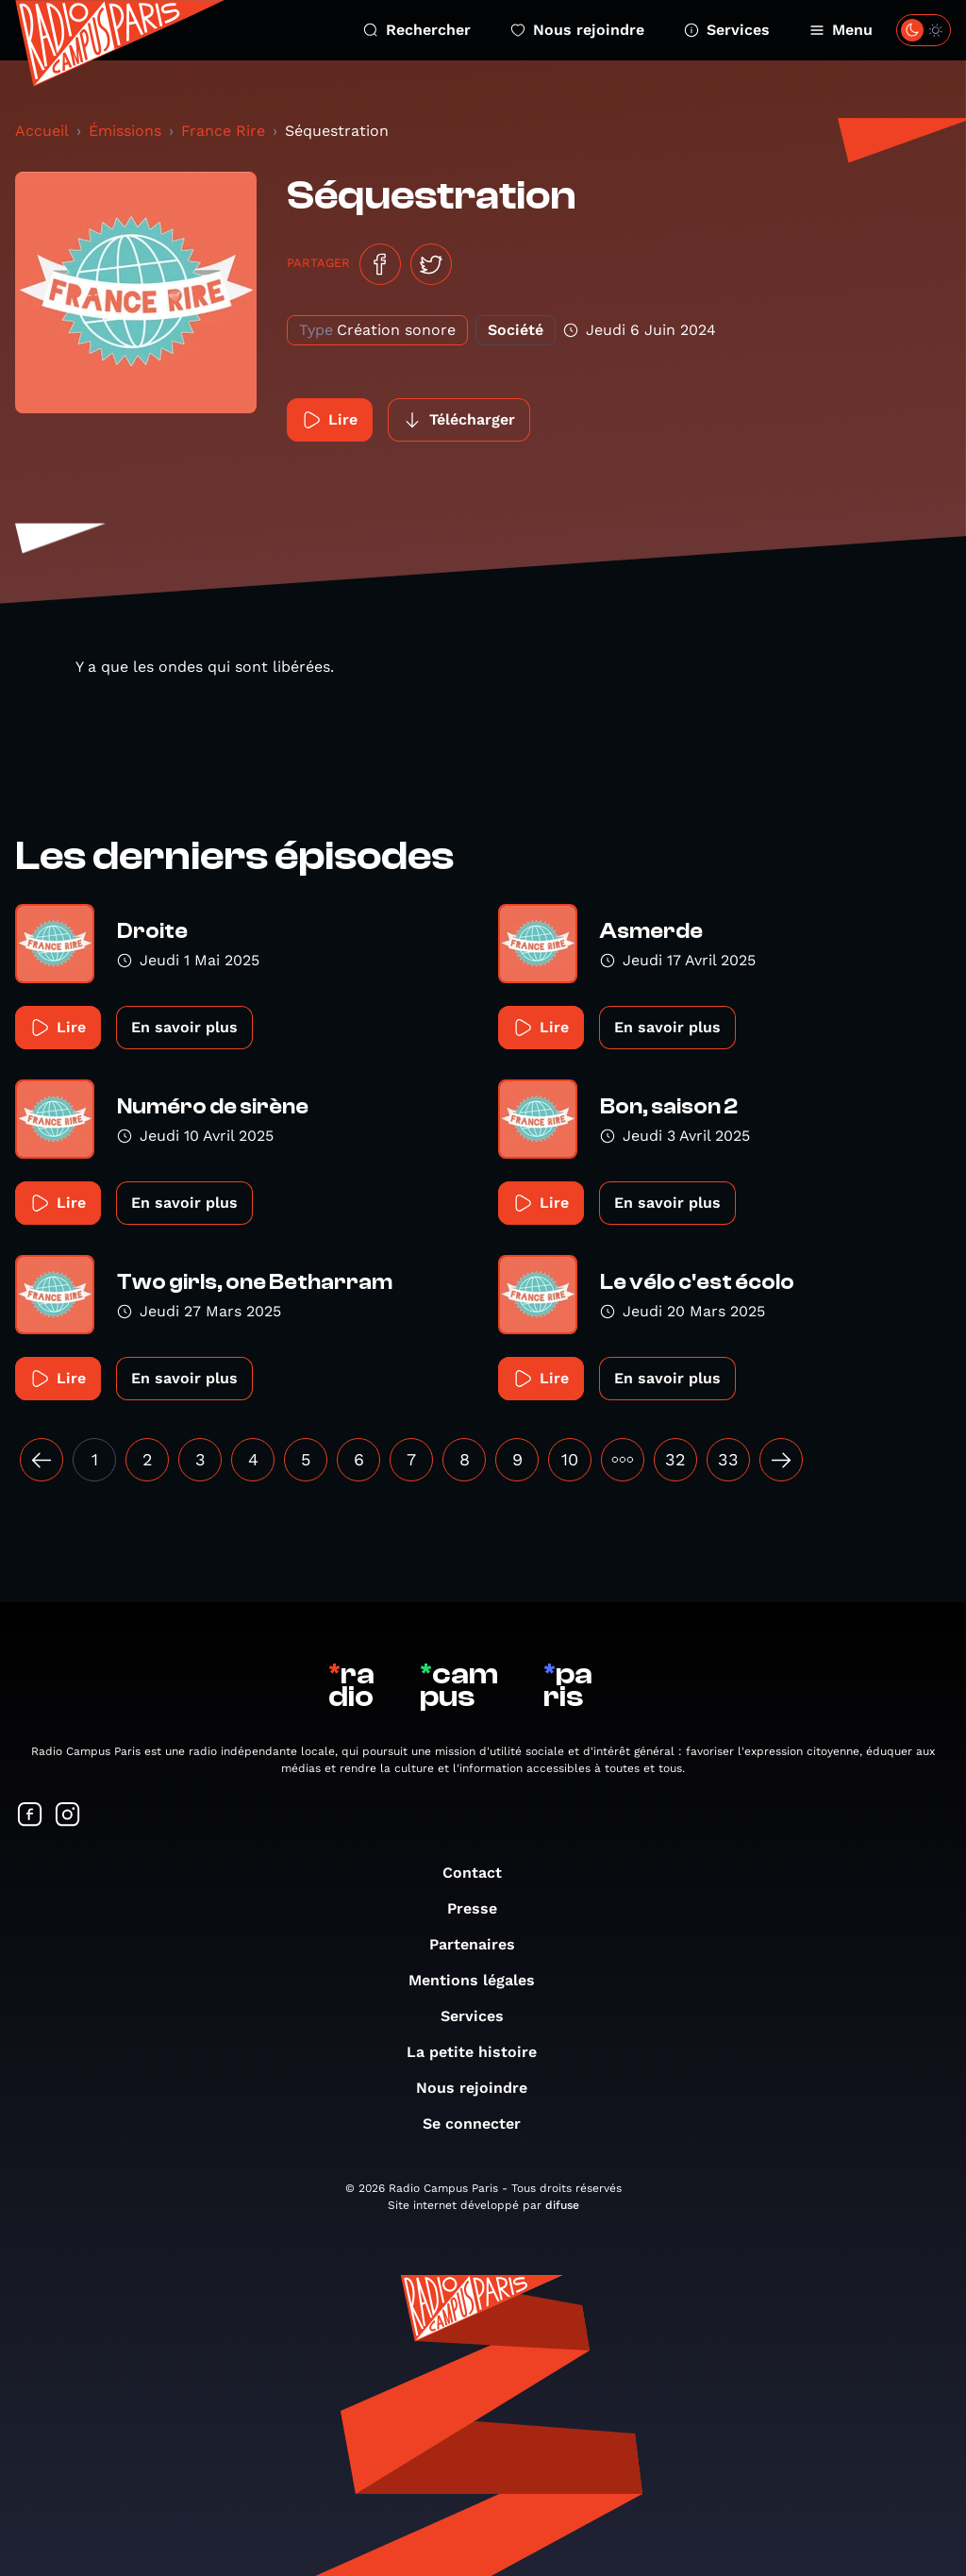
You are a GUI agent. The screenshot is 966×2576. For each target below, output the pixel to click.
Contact (481, 1873)
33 (728, 1459)
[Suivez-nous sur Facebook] (30, 1815)
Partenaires (481, 1944)
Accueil (42, 131)
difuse (562, 2205)
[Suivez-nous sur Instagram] (68, 1815)
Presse (481, 1908)
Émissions (125, 131)
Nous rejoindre (577, 30)
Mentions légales (481, 1980)
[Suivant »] (781, 1459)
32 (675, 1459)
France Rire (223, 131)
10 (569, 1459)
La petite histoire (481, 2052)
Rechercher (417, 30)
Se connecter (481, 2124)
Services (727, 30)
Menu (841, 30)
